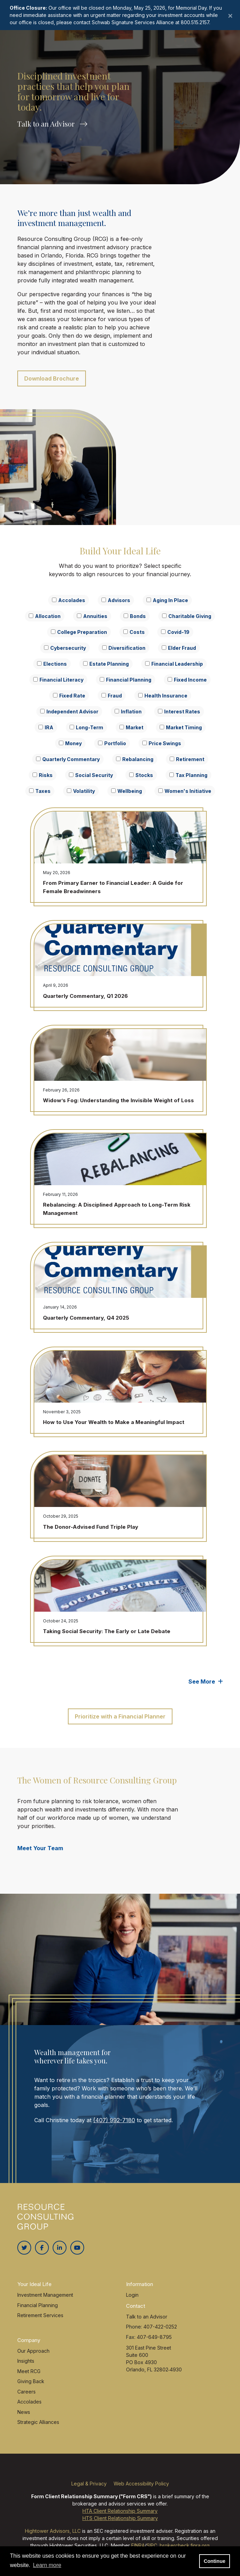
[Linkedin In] (59, 2248)
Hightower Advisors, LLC (53, 2531)
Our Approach (33, 2351)
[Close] (230, 15)
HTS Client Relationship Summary (120, 2518)
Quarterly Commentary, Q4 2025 (86, 1317)
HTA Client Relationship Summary (120, 2511)
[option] (120, 92)
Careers (26, 2392)
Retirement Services (40, 2315)
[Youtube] (77, 2248)
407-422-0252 (160, 2327)
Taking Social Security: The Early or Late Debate (106, 1631)
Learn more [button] (47, 2565)
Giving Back (30, 2381)
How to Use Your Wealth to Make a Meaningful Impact (113, 1422)
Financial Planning (37, 2305)
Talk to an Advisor (52, 124)
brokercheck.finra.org (185, 2545)
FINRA (138, 2545)
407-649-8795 (154, 2337)
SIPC (151, 2545)
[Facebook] (42, 2248)
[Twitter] (24, 2248)
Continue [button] (214, 2561)
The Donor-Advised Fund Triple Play (90, 1527)
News (23, 2412)
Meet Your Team (40, 1848)
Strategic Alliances (38, 2422)
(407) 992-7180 (114, 2120)
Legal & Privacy (89, 2483)
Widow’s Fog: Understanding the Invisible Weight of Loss (118, 1100)
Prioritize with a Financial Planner (120, 1716)
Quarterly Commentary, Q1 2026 (85, 996)
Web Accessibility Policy (141, 2483)
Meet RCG (29, 2371)
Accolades (29, 2402)
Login (132, 2295)
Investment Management (45, 2295)
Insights (25, 2361)
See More (205, 1681)
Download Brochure (51, 378)
